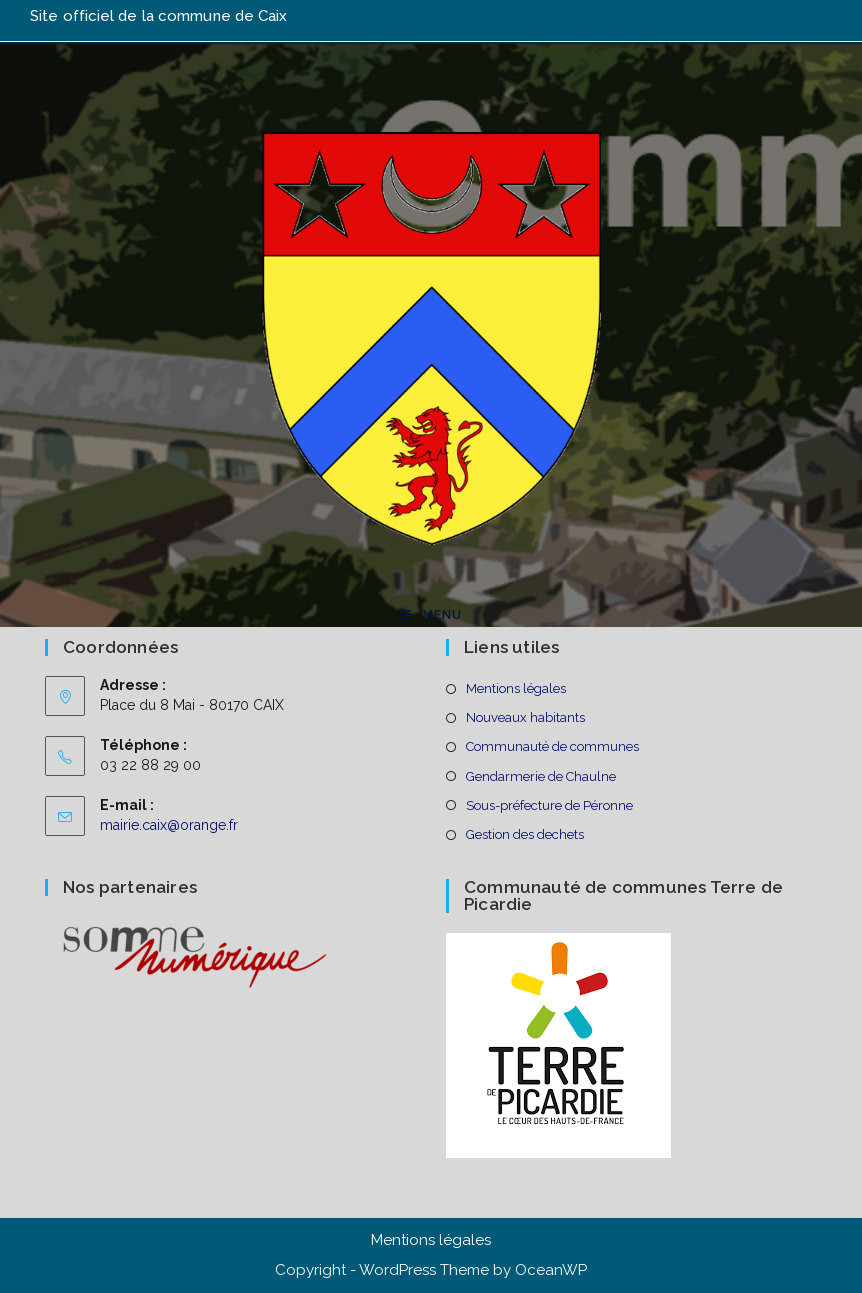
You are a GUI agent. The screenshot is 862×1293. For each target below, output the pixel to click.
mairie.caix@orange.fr (169, 825)
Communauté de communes (552, 746)
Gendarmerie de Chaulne (541, 776)
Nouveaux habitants (525, 717)
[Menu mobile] (431, 615)
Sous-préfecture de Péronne (549, 805)
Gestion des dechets (525, 834)
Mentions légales (516, 688)
